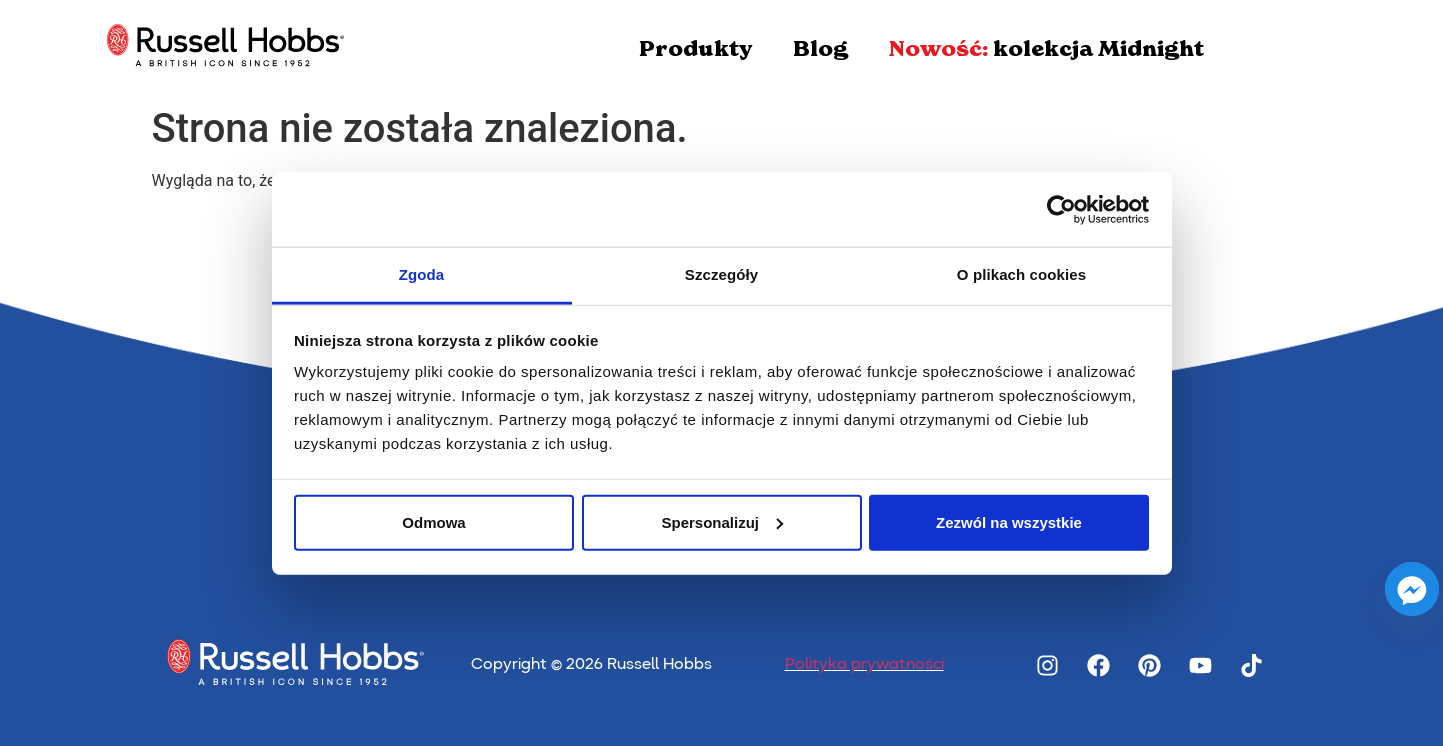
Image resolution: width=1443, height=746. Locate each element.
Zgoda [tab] (422, 274)
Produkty (696, 49)
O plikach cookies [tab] (1021, 274)
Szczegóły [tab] (721, 274)
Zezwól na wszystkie (1009, 521)
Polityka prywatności (864, 665)
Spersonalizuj (722, 521)
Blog (820, 49)
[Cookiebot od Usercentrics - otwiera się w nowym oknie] (1061, 209)
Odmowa (433, 521)
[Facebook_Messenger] (1412, 589)
